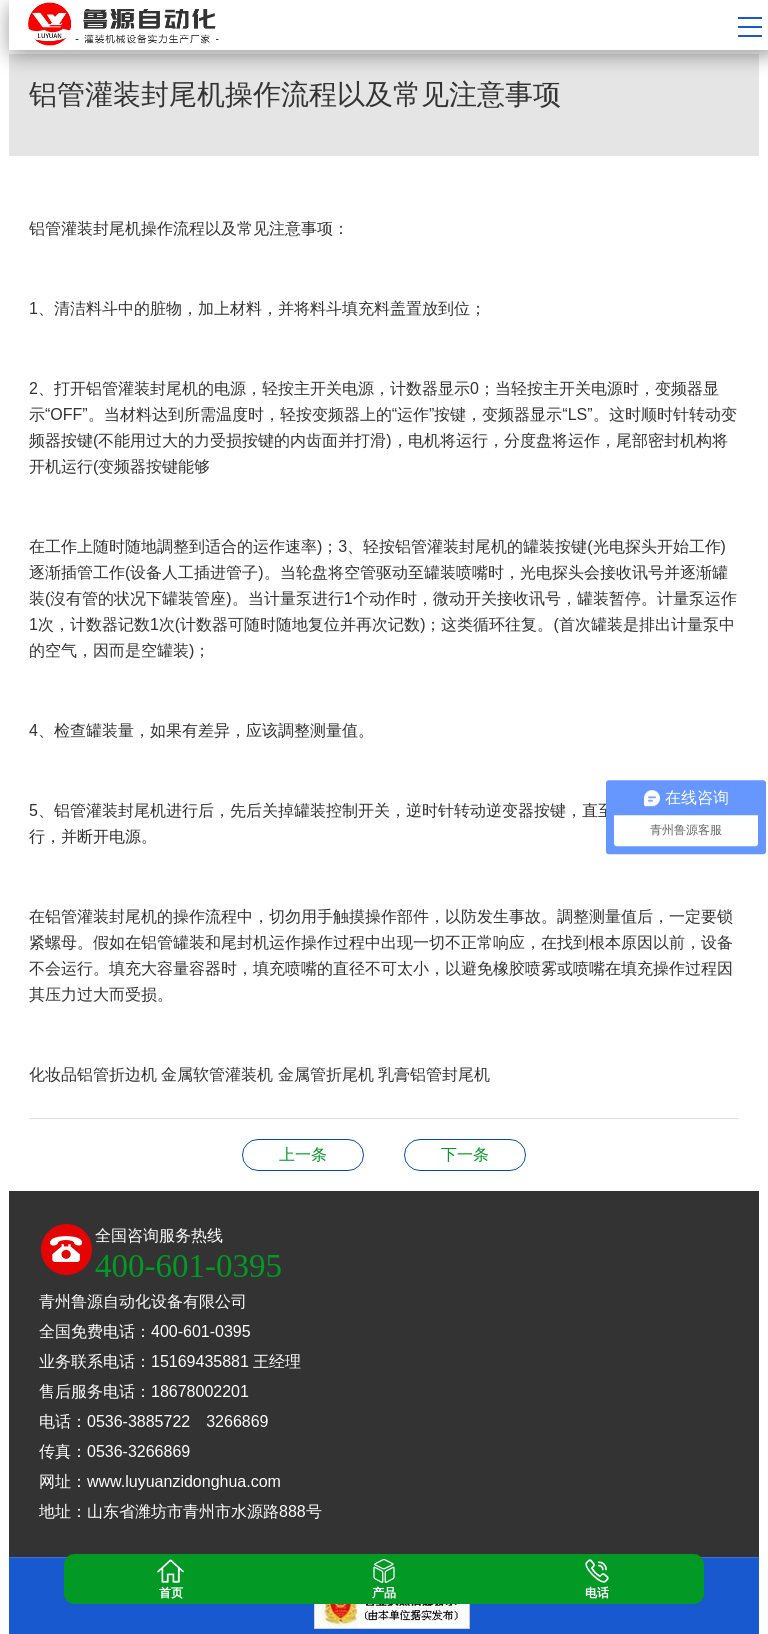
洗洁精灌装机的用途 (465, 1154)
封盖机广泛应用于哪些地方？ (303, 1154)
